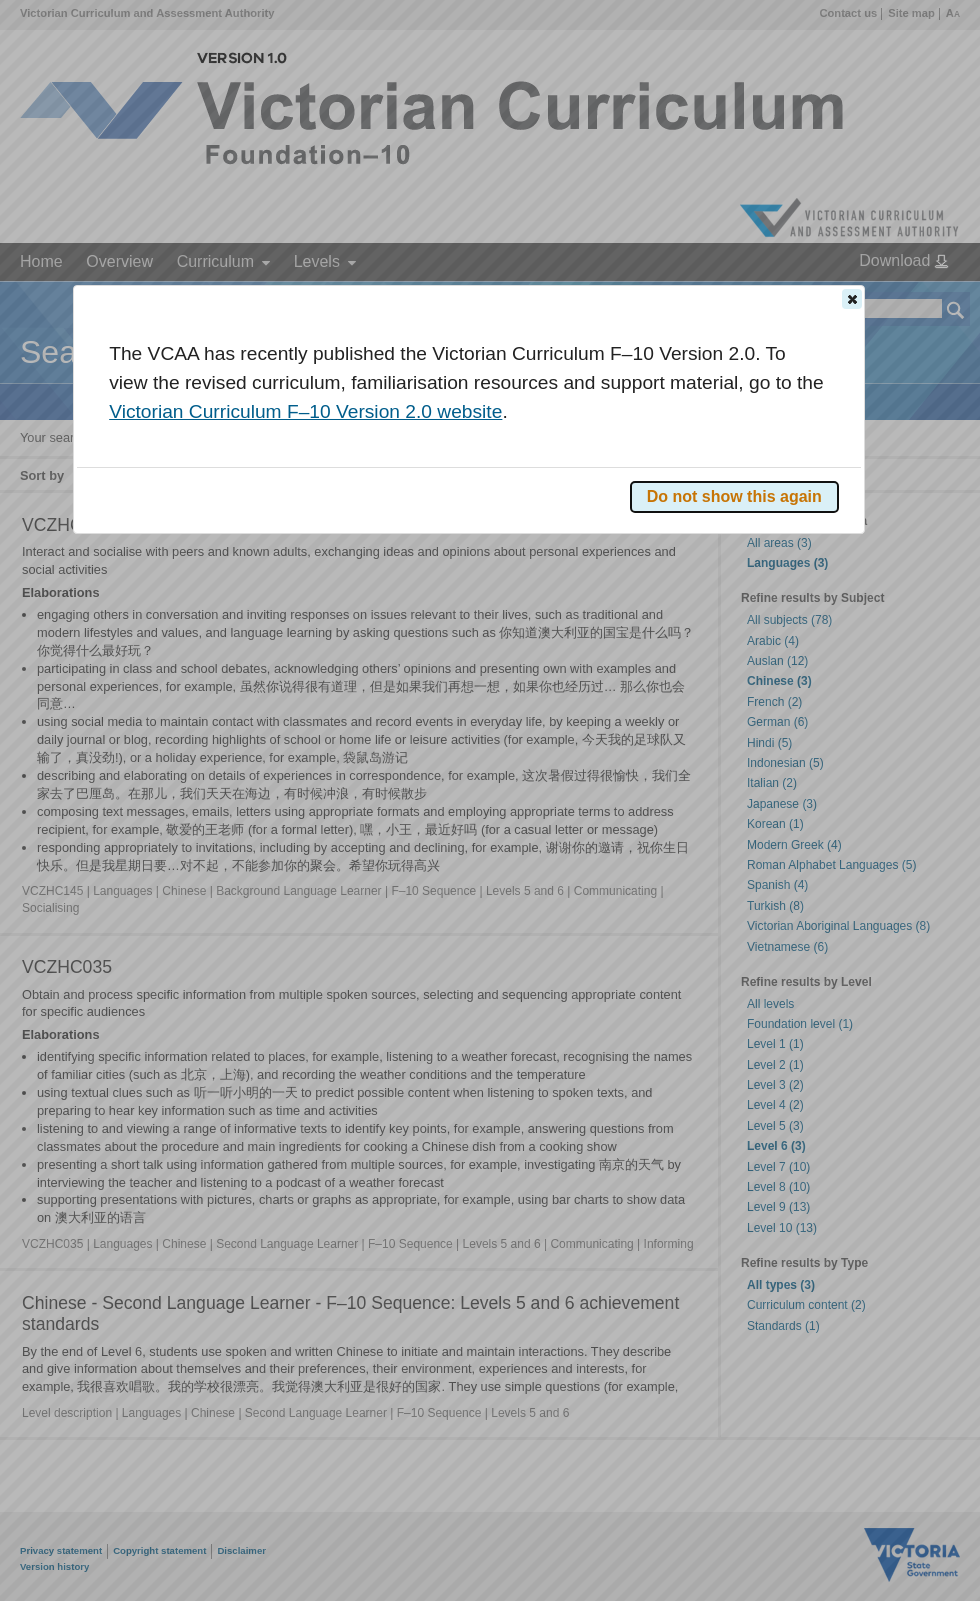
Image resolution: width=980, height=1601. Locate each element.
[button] (852, 299)
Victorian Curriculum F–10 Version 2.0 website (305, 411)
